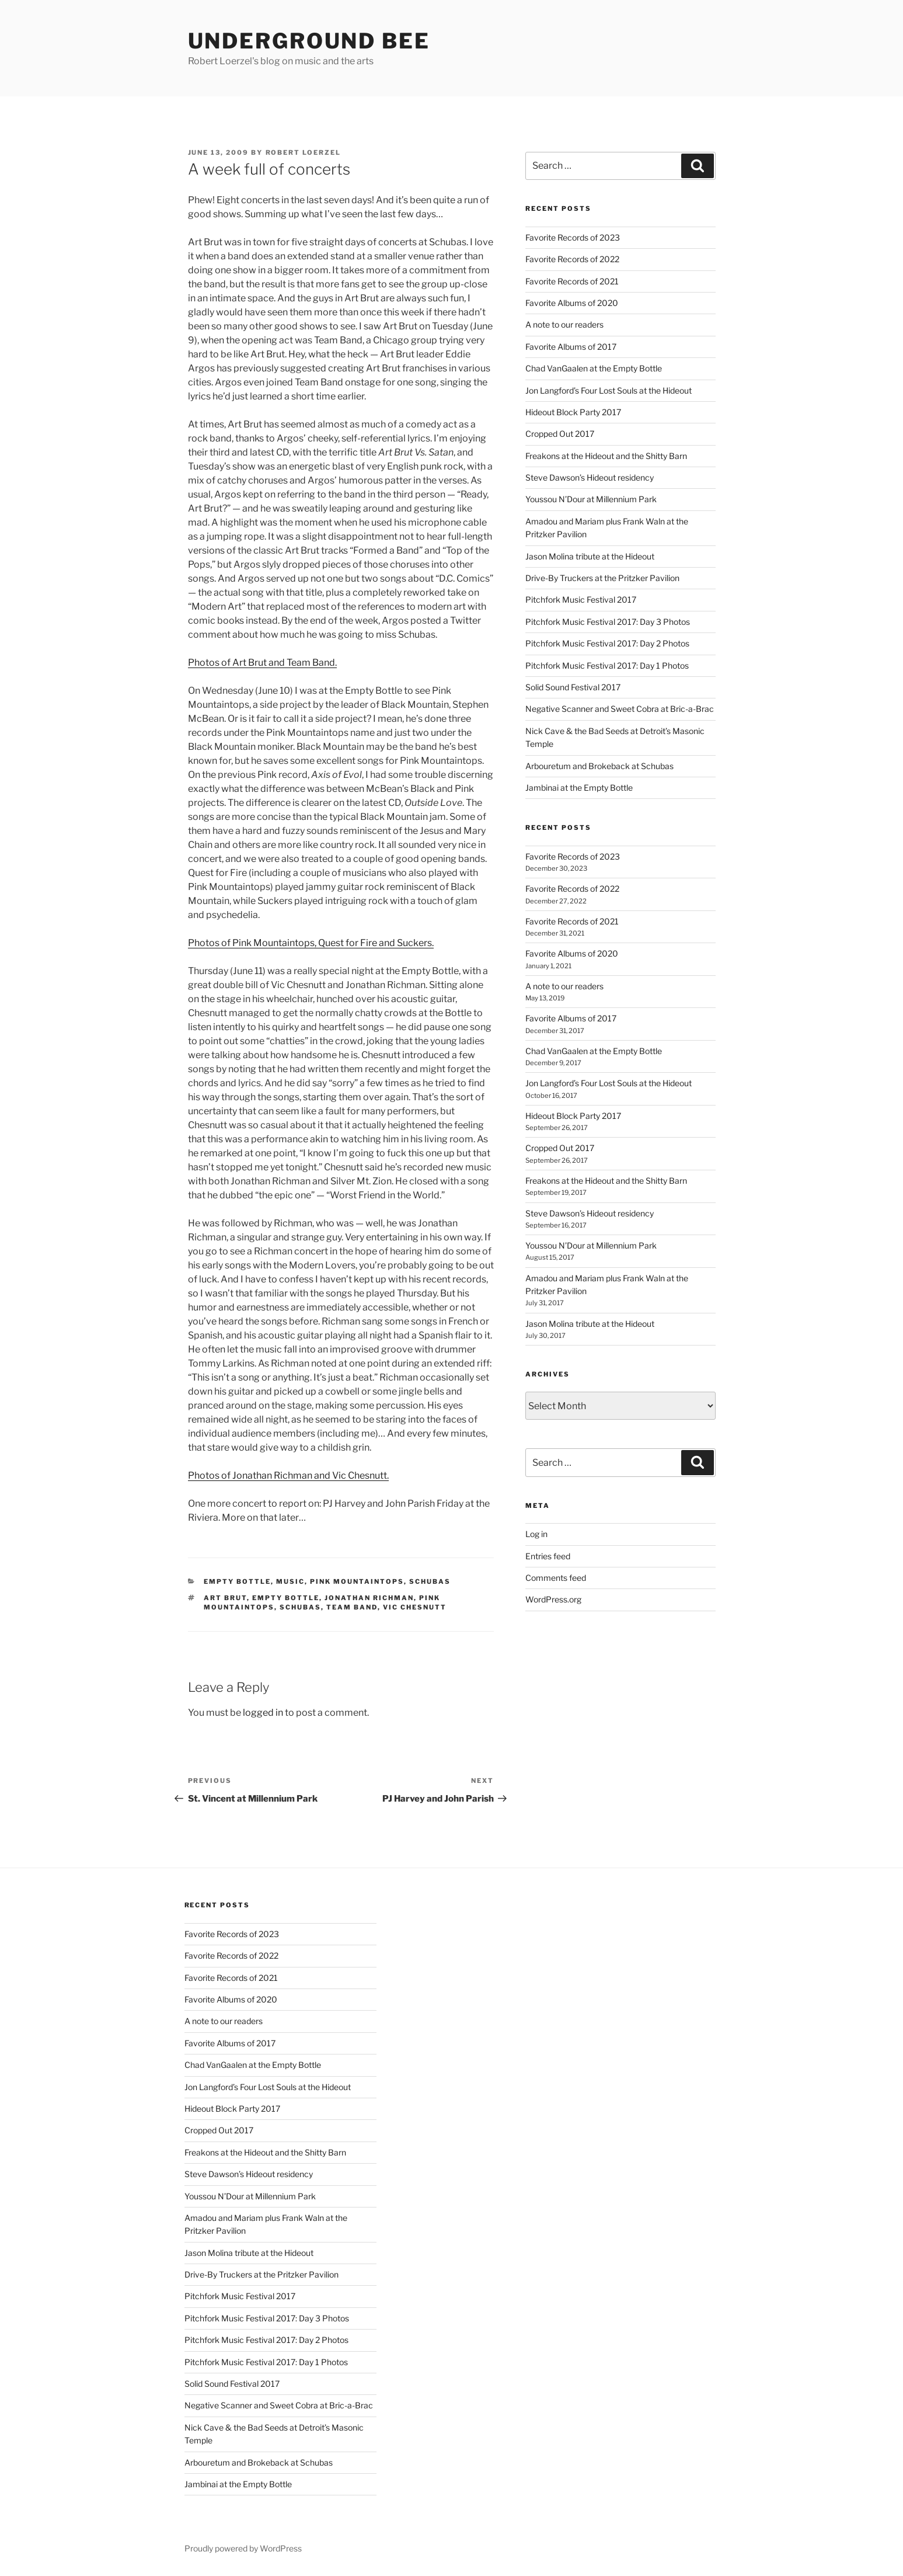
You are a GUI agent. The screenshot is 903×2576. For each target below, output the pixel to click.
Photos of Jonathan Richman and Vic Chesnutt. (288, 1475)
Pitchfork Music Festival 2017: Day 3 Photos (607, 622)
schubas (430, 1581)
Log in (536, 1534)
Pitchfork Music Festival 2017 (580, 599)
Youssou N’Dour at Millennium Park (591, 499)
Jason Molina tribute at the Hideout (589, 556)
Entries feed (547, 1556)
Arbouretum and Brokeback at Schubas (599, 766)
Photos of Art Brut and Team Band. (262, 662)
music (290, 1581)
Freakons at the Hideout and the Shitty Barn (606, 456)
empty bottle (237, 1581)
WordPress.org (553, 1599)
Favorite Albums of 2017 (570, 347)
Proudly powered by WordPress (243, 2548)
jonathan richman (369, 1598)
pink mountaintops (357, 1581)
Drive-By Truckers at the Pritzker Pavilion (602, 578)
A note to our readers (564, 324)
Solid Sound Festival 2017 (572, 687)
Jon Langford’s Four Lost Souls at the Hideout (608, 390)
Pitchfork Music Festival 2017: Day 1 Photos (607, 665)
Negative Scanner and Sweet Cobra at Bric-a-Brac (619, 709)
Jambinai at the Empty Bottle (579, 787)
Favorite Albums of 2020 (571, 303)
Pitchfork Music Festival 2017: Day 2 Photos (607, 643)
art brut (225, 1598)
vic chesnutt (415, 1607)
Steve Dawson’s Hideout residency (589, 477)
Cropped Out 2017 (559, 434)
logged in (263, 1712)
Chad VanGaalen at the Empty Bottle (593, 368)
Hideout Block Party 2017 (573, 412)
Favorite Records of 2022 (572, 259)
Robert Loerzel (303, 152)
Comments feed (555, 1578)
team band (352, 1607)
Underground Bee (309, 41)
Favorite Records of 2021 (572, 281)
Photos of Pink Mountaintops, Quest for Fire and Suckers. (311, 942)
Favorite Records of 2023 (572, 237)
